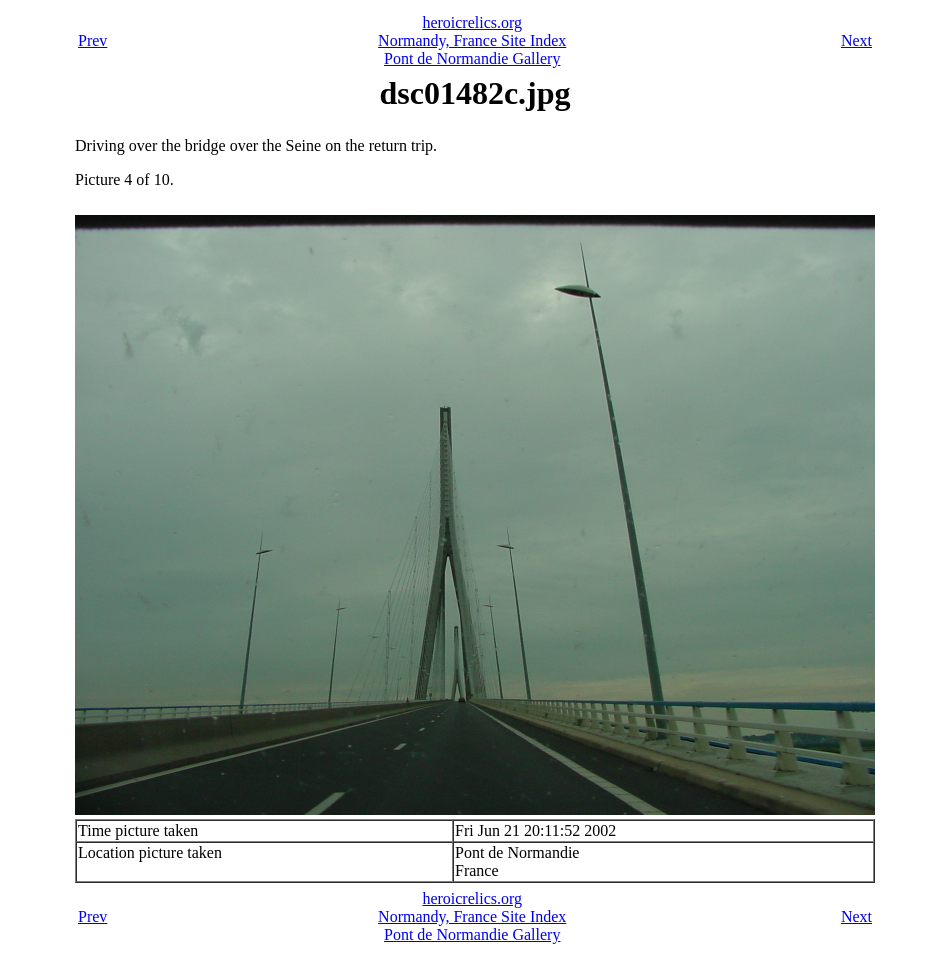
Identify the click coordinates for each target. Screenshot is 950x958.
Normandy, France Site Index (472, 40)
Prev (92, 40)
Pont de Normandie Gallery (472, 58)
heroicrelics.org (472, 22)
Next (856, 40)
